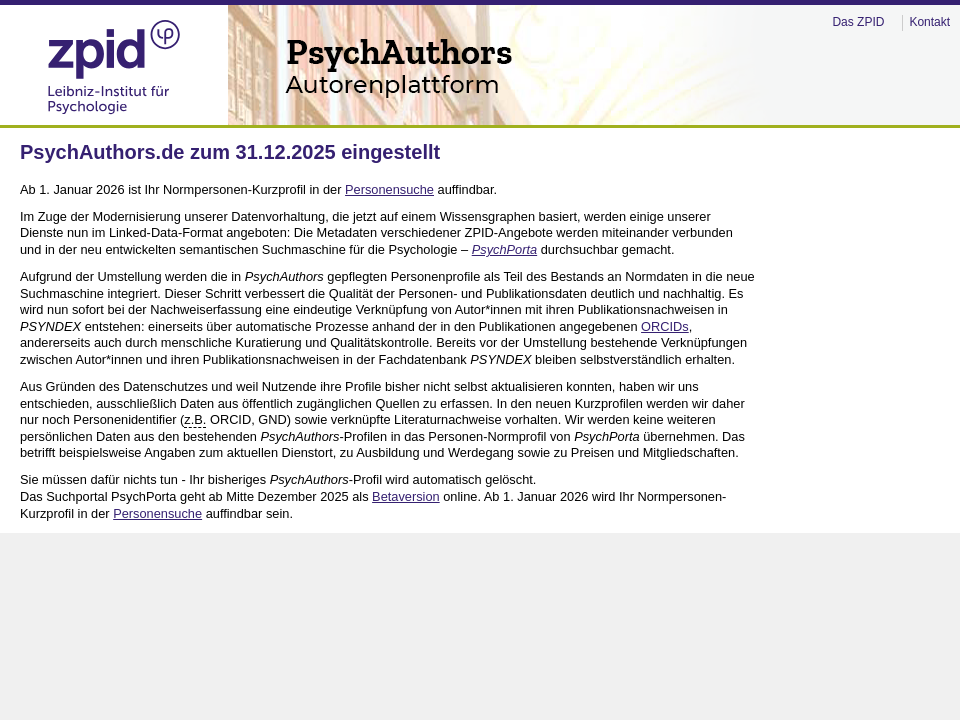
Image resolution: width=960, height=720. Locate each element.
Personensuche (389, 189)
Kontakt (929, 22)
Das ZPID (858, 22)
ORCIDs (665, 326)
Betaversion (406, 496)
